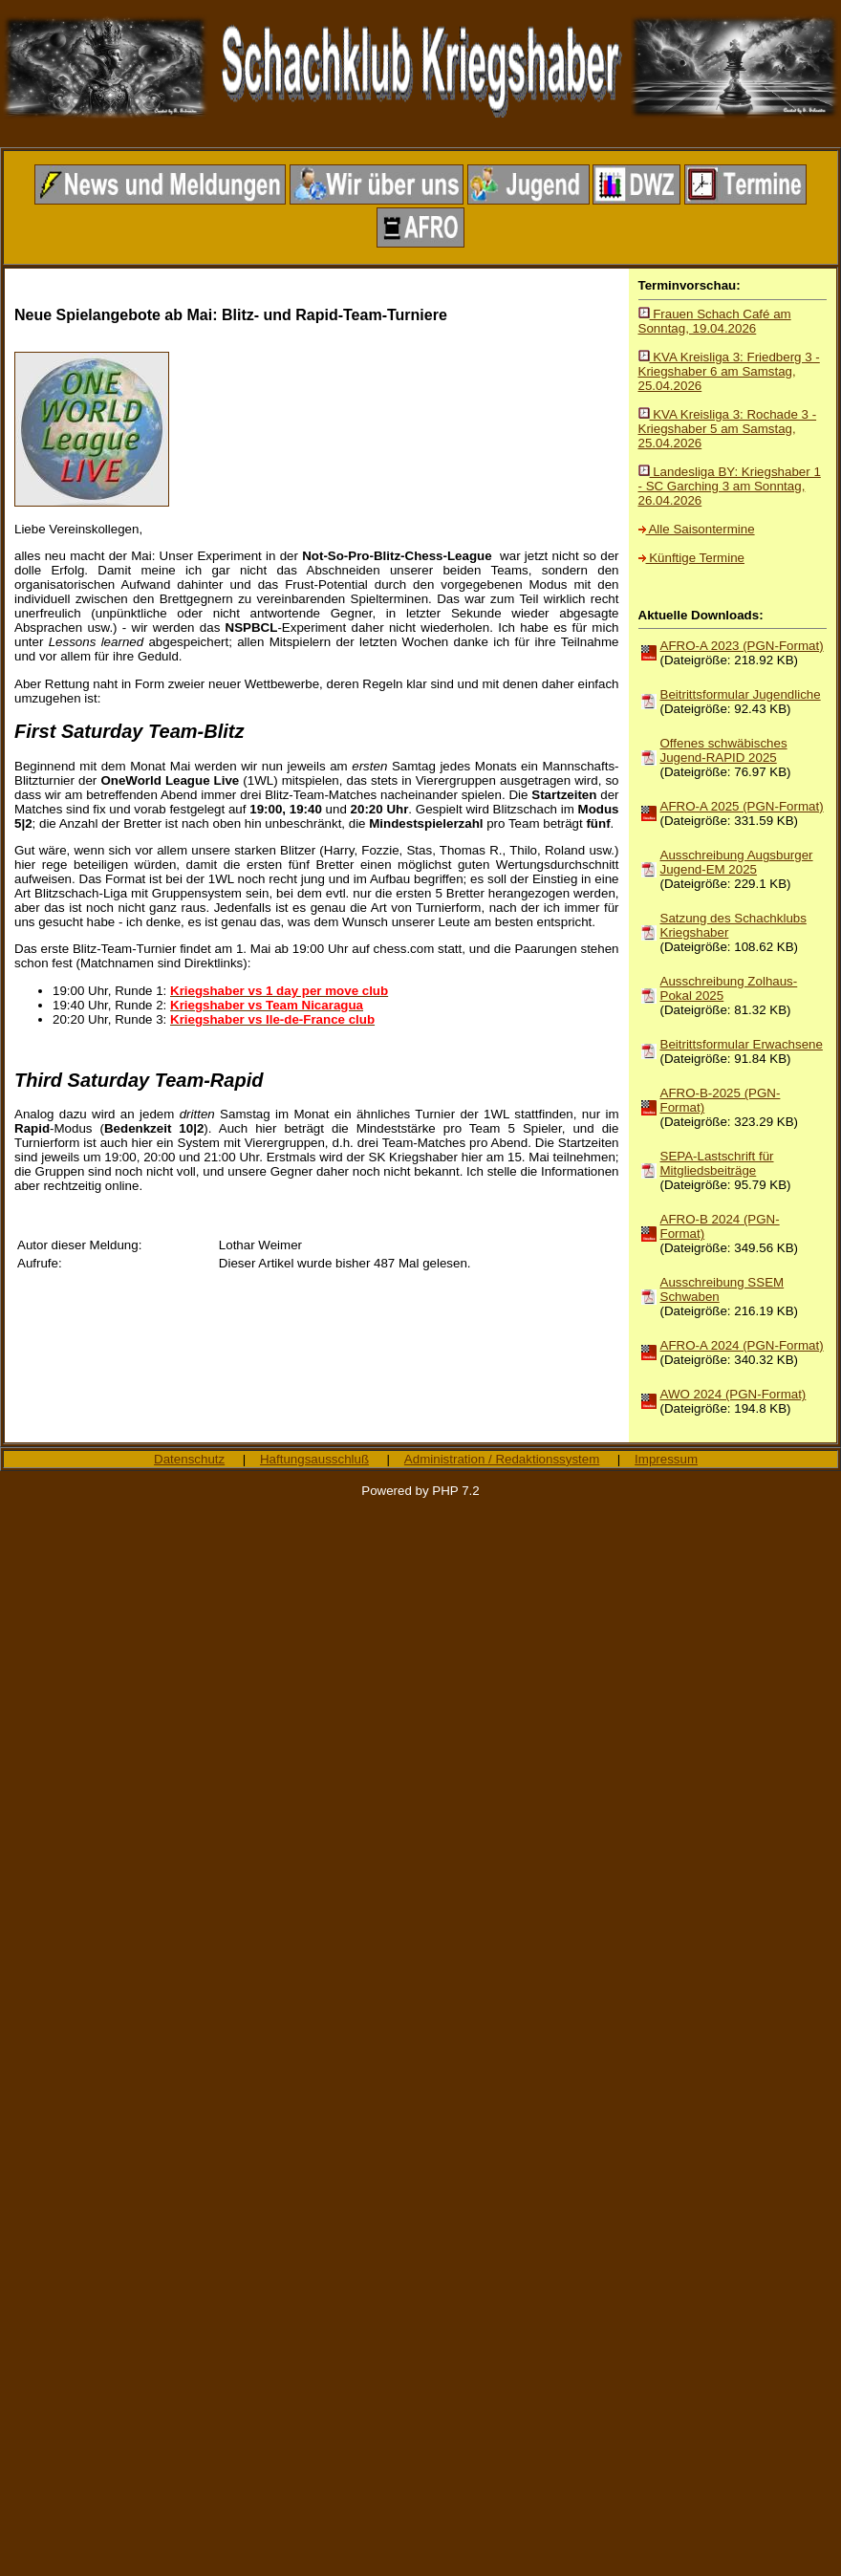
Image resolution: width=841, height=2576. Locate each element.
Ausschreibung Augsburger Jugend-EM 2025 (736, 862)
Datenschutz (189, 1459)
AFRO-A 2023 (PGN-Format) (742, 646)
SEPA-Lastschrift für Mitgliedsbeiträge (717, 1163)
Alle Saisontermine (696, 529)
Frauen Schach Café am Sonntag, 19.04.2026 (714, 321)
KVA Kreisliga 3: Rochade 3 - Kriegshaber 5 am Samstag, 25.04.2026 (727, 428)
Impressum (666, 1459)
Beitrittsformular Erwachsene (741, 1044)
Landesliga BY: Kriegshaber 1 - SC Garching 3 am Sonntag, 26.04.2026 (729, 486)
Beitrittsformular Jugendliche (740, 694)
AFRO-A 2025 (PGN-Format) (742, 806)
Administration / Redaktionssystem (501, 1459)
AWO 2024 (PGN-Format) (733, 1394)
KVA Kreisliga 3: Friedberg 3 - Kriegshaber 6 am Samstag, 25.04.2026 (729, 371)
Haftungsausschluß (314, 1459)
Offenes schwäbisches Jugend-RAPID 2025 (723, 750)
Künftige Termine (691, 558)
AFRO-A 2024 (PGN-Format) (742, 1345)
